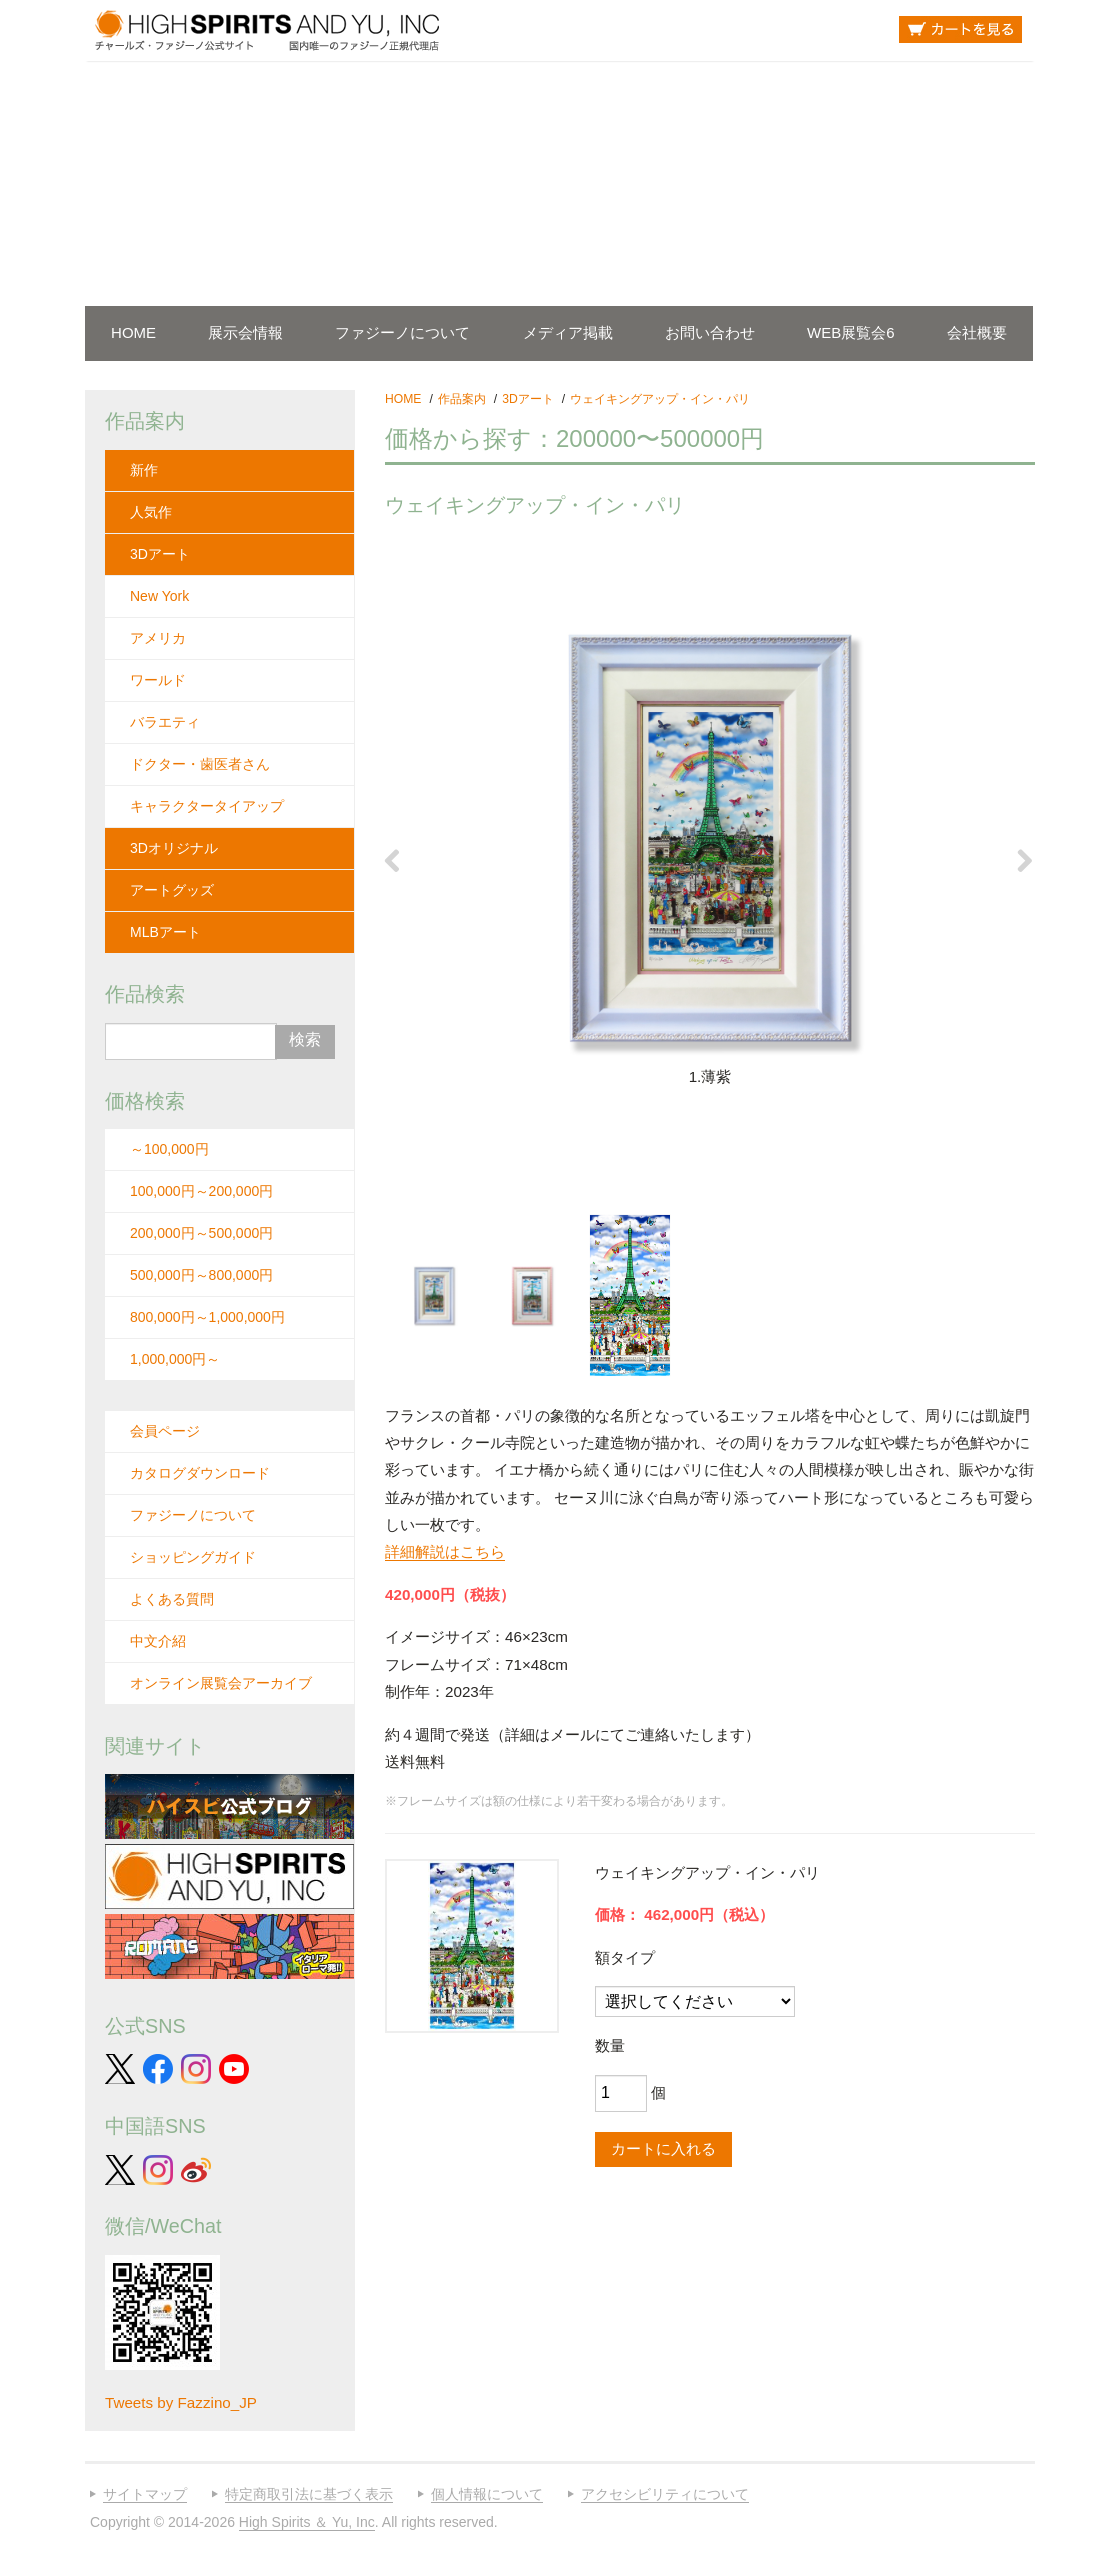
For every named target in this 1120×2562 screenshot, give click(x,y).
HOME (133, 332)
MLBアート (165, 932)
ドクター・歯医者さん (200, 764)
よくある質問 (172, 1599)
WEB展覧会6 (851, 332)
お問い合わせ (710, 332)
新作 (144, 470)
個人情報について (487, 2494)
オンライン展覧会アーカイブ (221, 1683)
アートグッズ (172, 890)
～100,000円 (169, 1149)
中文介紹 (158, 1641)
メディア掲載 (568, 332)
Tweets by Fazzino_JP (181, 2402)
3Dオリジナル (174, 848)
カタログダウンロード (200, 1473)
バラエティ (165, 722)
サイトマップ (145, 2494)
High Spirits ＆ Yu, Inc (307, 2522)
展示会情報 (245, 332)
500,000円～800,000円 (201, 1275)
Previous (389, 861)
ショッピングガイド (193, 1557)
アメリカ (158, 638)
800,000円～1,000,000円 (207, 1317)
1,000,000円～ (175, 1359)
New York (159, 596)
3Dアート (160, 554)
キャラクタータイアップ (207, 806)
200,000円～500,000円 (201, 1233)
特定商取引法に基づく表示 (309, 2494)
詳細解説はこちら (445, 1551)
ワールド (158, 680)
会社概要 (977, 332)
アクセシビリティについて (665, 2494)
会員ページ (165, 1431)
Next (1031, 861)
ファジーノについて (402, 332)
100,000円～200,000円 (201, 1191)
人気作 (151, 512)
